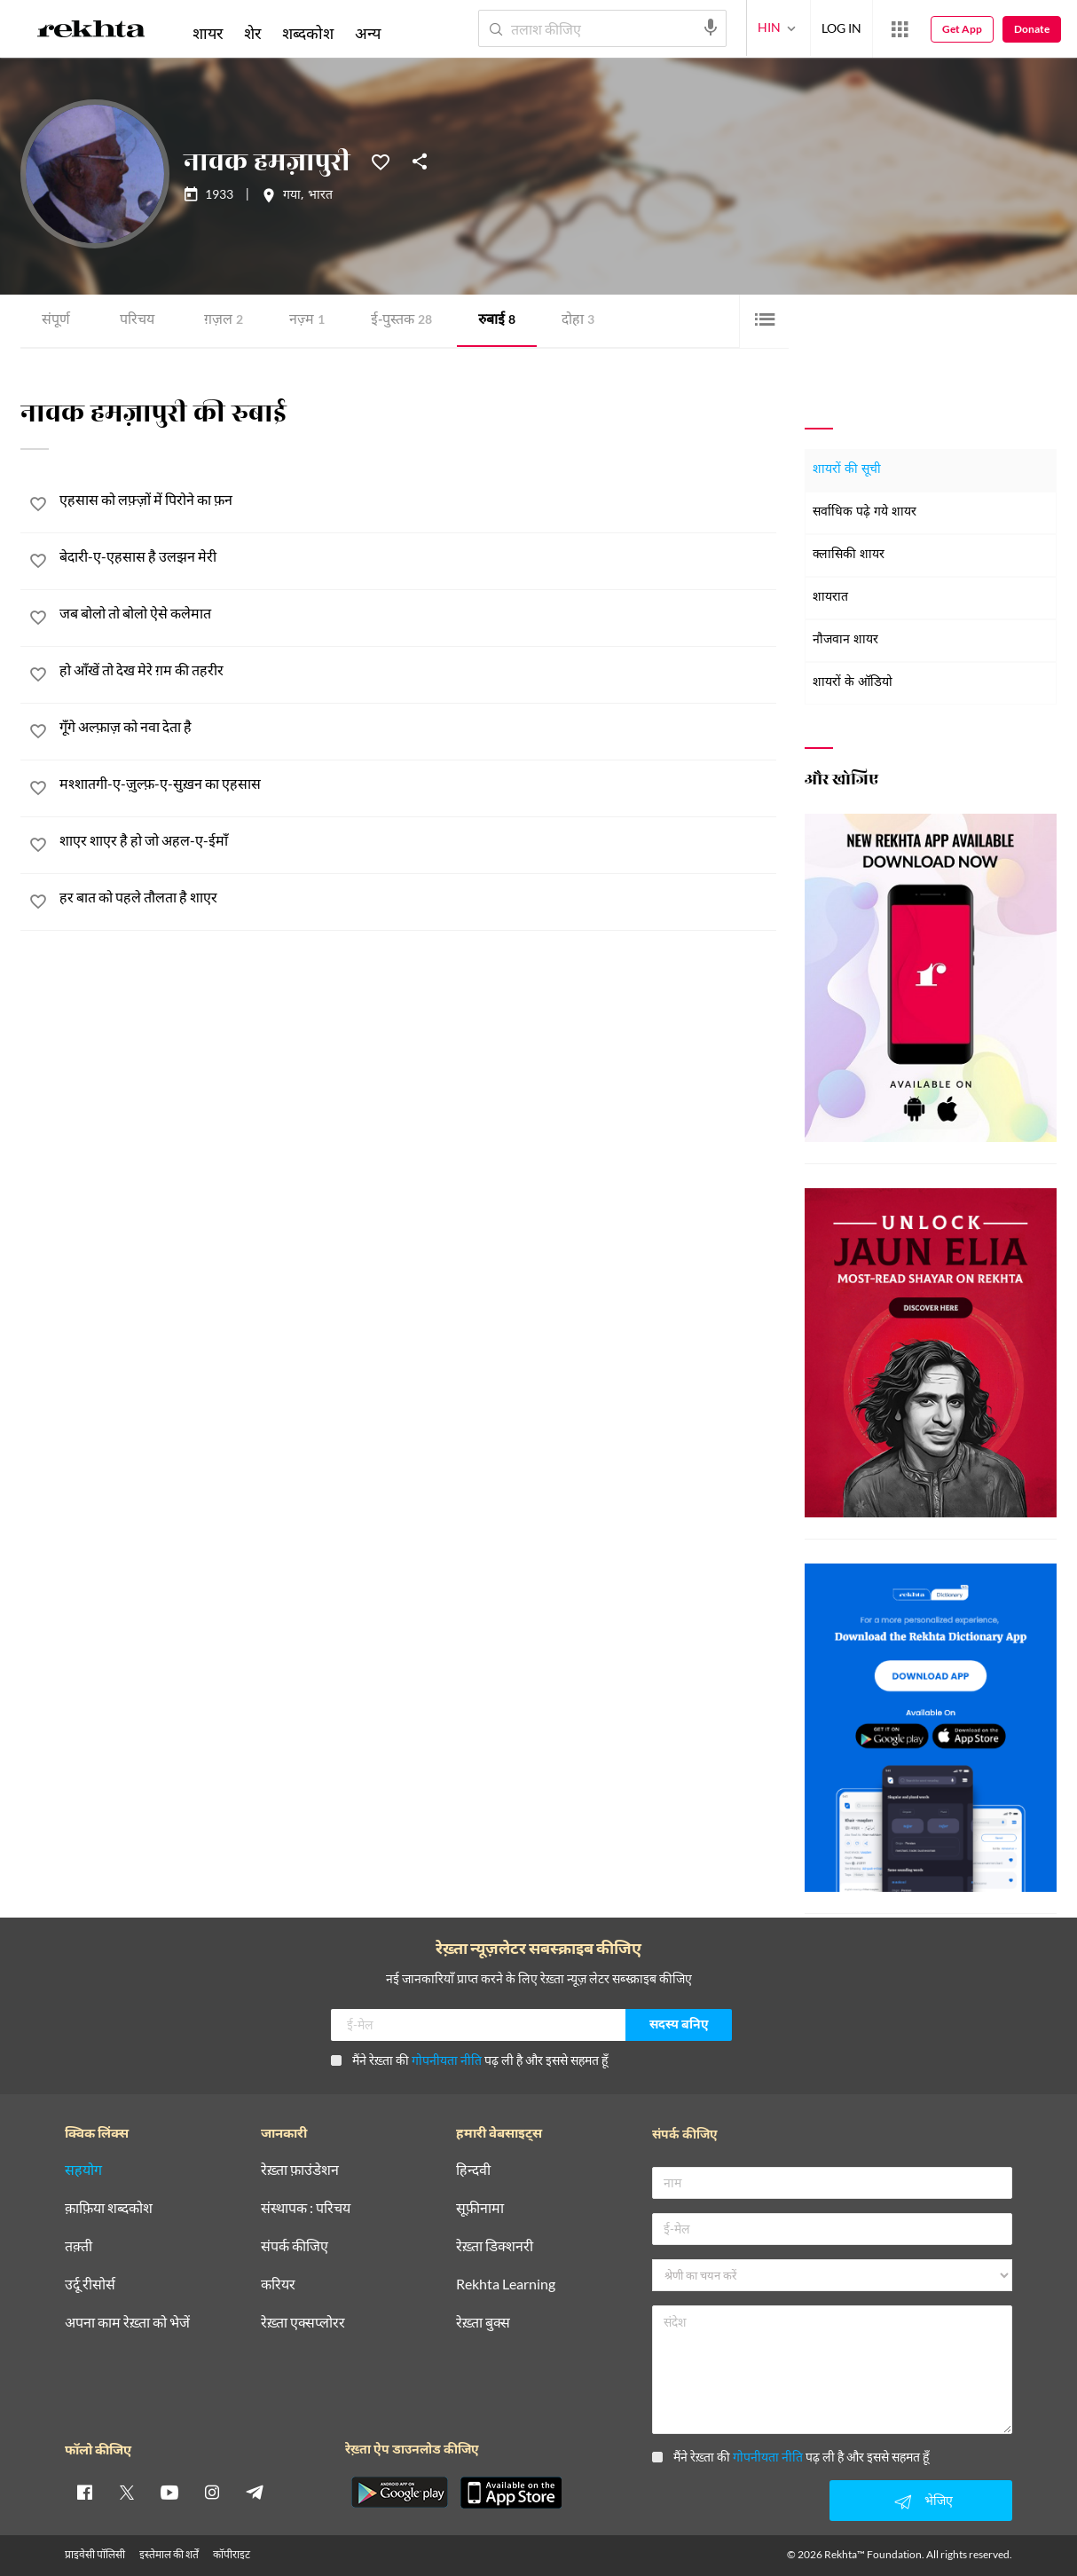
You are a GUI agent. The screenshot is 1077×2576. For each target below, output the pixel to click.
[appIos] (511, 2493)
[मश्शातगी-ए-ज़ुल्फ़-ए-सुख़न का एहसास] (417, 785)
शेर (252, 33)
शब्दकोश (308, 33)
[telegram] (254, 2492)
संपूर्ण (56, 321)
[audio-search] (710, 27)
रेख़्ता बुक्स (483, 2322)
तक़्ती (78, 2246)
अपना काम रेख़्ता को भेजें (127, 2322)
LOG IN (841, 27)
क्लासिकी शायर (848, 555)
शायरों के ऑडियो (852, 682)
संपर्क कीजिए (294, 2246)
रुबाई (496, 321)
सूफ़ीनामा (480, 2208)
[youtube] (169, 2492)
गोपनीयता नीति (447, 2060)
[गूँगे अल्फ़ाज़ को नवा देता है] (417, 728)
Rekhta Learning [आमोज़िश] (505, 2284)
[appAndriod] (399, 2493)
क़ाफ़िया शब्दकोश (109, 2208)
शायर (208, 33)
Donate (1031, 28)
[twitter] (127, 2492)
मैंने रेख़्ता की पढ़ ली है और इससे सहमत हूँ (469, 2060)
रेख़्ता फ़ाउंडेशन (300, 2170)
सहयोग (83, 2170)
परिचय (137, 321)
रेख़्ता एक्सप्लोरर (303, 2322)
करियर (278, 2284)
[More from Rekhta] (900, 29)
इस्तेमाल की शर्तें (169, 2554)
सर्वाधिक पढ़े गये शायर (864, 512)
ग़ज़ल (223, 321)
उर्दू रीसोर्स (90, 2284)
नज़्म (307, 321)
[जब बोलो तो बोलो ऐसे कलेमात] (417, 614)
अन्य (368, 33)
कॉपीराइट (231, 2554)
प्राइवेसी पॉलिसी (95, 2554)
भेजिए (921, 2501)
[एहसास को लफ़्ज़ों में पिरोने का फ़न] (417, 501)
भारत (320, 196)
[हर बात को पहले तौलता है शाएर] (417, 898)
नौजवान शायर (845, 640)
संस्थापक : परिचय (305, 2208)
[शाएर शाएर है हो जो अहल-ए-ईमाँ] (417, 841)
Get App (962, 28)
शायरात (830, 597)
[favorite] (38, 506)
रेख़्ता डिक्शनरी (494, 2246)
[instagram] (212, 2492)
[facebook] (84, 2492)
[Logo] (91, 32)
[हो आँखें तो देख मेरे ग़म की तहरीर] (417, 671)
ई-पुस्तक (401, 321)
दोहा (578, 321)
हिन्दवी (473, 2170)
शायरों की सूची (847, 469)
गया (292, 196)
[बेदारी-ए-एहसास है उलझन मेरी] (417, 557)
